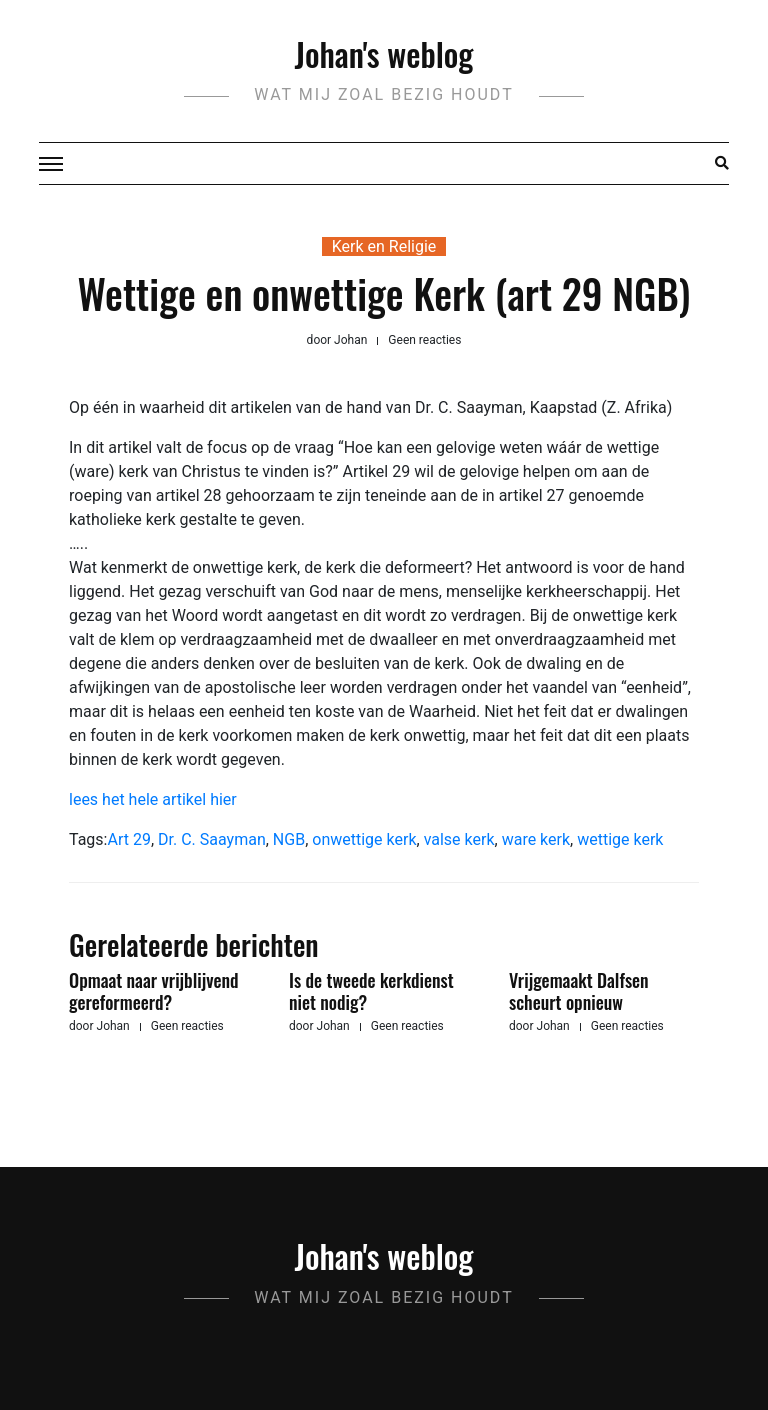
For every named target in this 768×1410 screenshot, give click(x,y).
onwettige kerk (364, 839)
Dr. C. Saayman (212, 839)
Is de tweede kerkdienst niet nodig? (371, 991)
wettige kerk (620, 839)
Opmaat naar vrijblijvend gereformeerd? (154, 991)
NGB (289, 839)
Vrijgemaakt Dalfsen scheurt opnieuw (579, 991)
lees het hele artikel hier (153, 799)
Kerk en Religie (384, 246)
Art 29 (128, 839)
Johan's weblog (384, 53)
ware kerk (536, 839)
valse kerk (459, 839)
